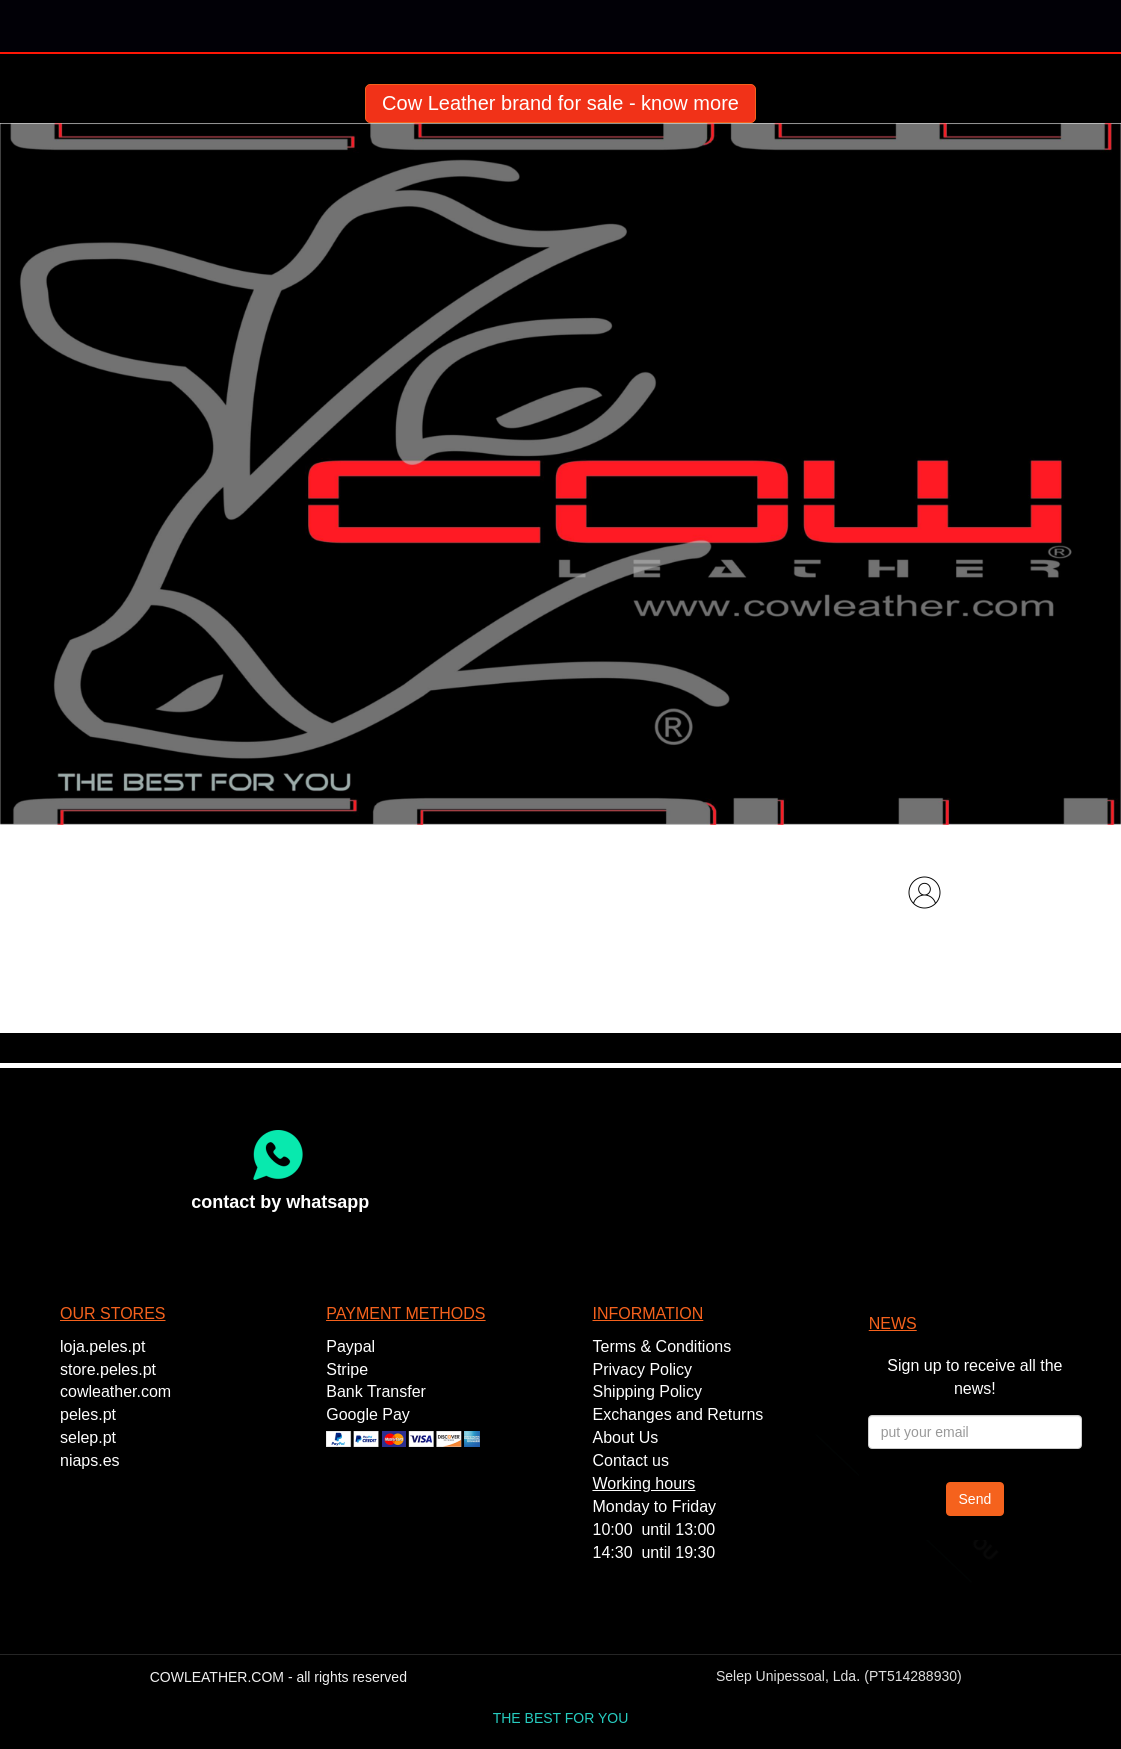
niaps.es (90, 1460)
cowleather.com (115, 1391)
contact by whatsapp (280, 1202)
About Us (626, 1437)
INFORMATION (648, 1313)
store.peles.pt (108, 1369)
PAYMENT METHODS (405, 1313)
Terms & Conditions (662, 1346)
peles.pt (88, 1414)
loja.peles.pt (102, 1346)
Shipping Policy (647, 1391)
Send (975, 1499)
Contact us (631, 1460)
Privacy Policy (643, 1369)
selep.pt (88, 1437)
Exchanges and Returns (678, 1414)
